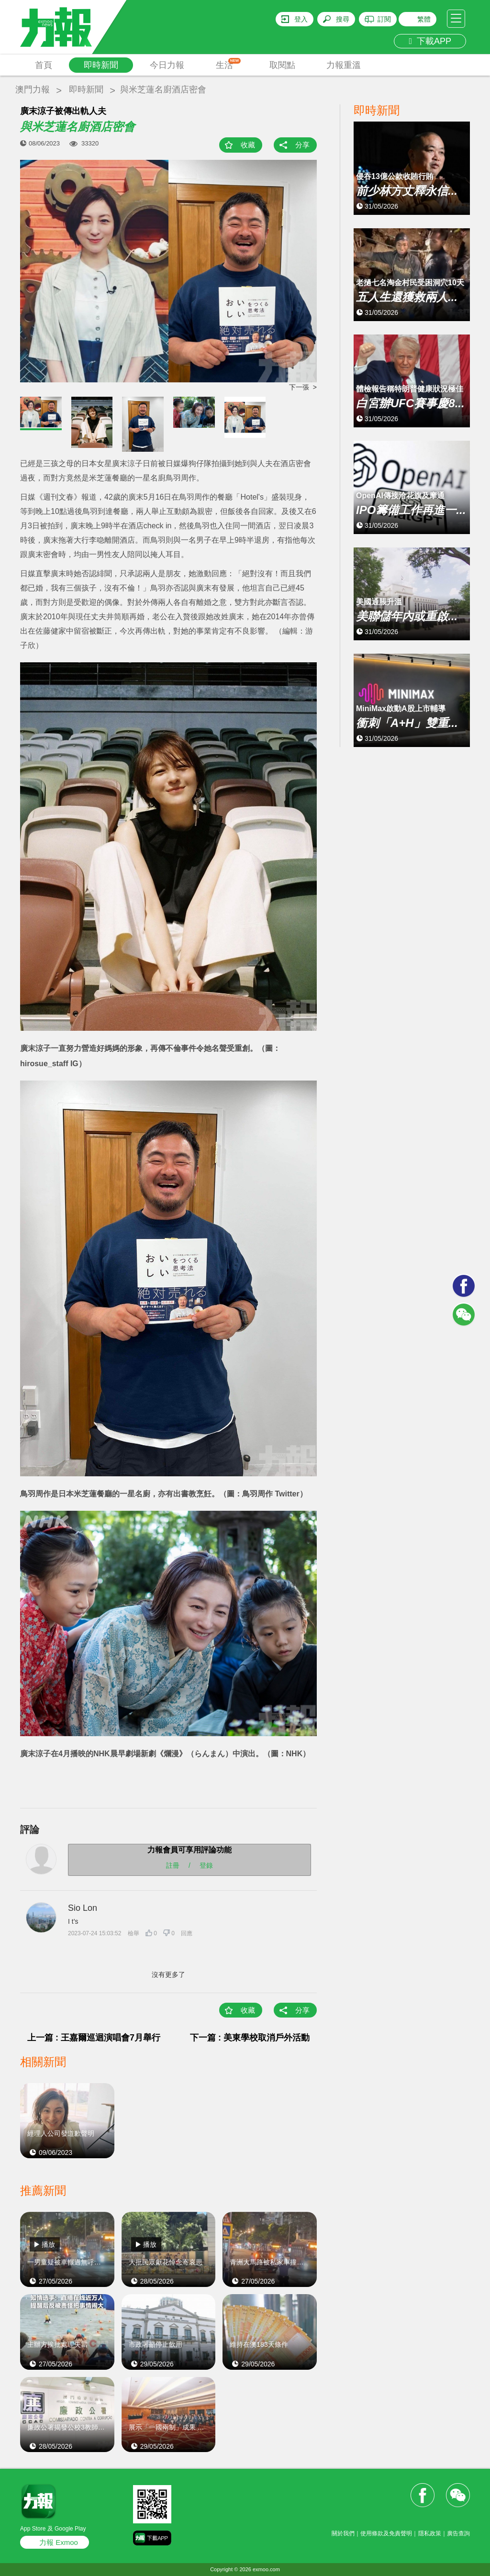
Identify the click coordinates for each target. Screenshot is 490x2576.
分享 (302, 145)
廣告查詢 (458, 2533)
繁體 (424, 19)
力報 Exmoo (58, 2542)
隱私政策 (429, 2533)
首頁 (43, 65)
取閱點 (282, 65)
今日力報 (167, 65)
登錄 (206, 1865)
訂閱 (384, 19)
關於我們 (343, 2533)
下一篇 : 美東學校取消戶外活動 (250, 2037)
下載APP (430, 41)
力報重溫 (343, 65)
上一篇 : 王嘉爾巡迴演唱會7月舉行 (93, 2037)
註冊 (172, 1865)
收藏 (248, 145)
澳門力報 (32, 89)
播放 (48, 2244)
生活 (228, 64)
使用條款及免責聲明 (386, 2533)
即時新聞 (101, 65)
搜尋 (342, 19)
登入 (301, 19)
